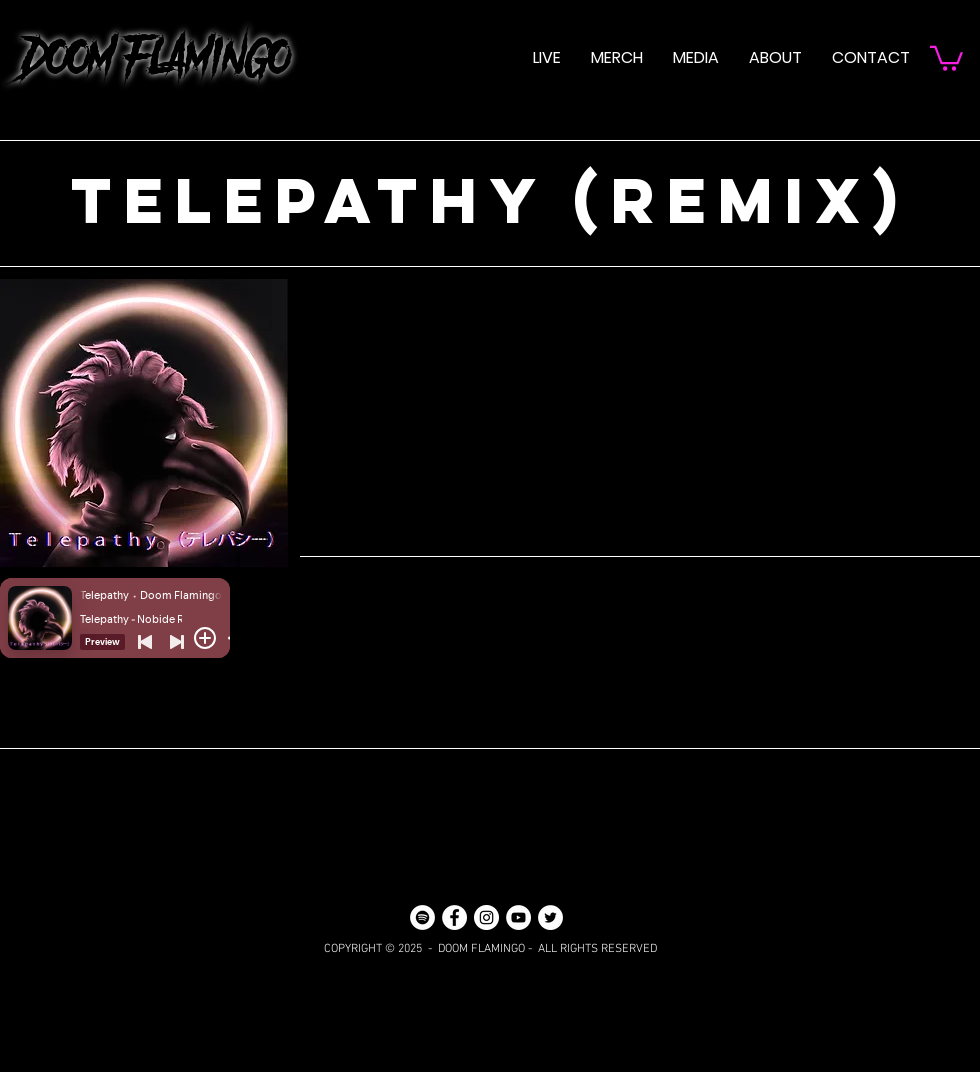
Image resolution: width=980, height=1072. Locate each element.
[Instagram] (486, 917)
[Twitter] (550, 917)
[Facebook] (454, 917)
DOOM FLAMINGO (145, 57)
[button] (696, 57)
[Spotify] (422, 917)
